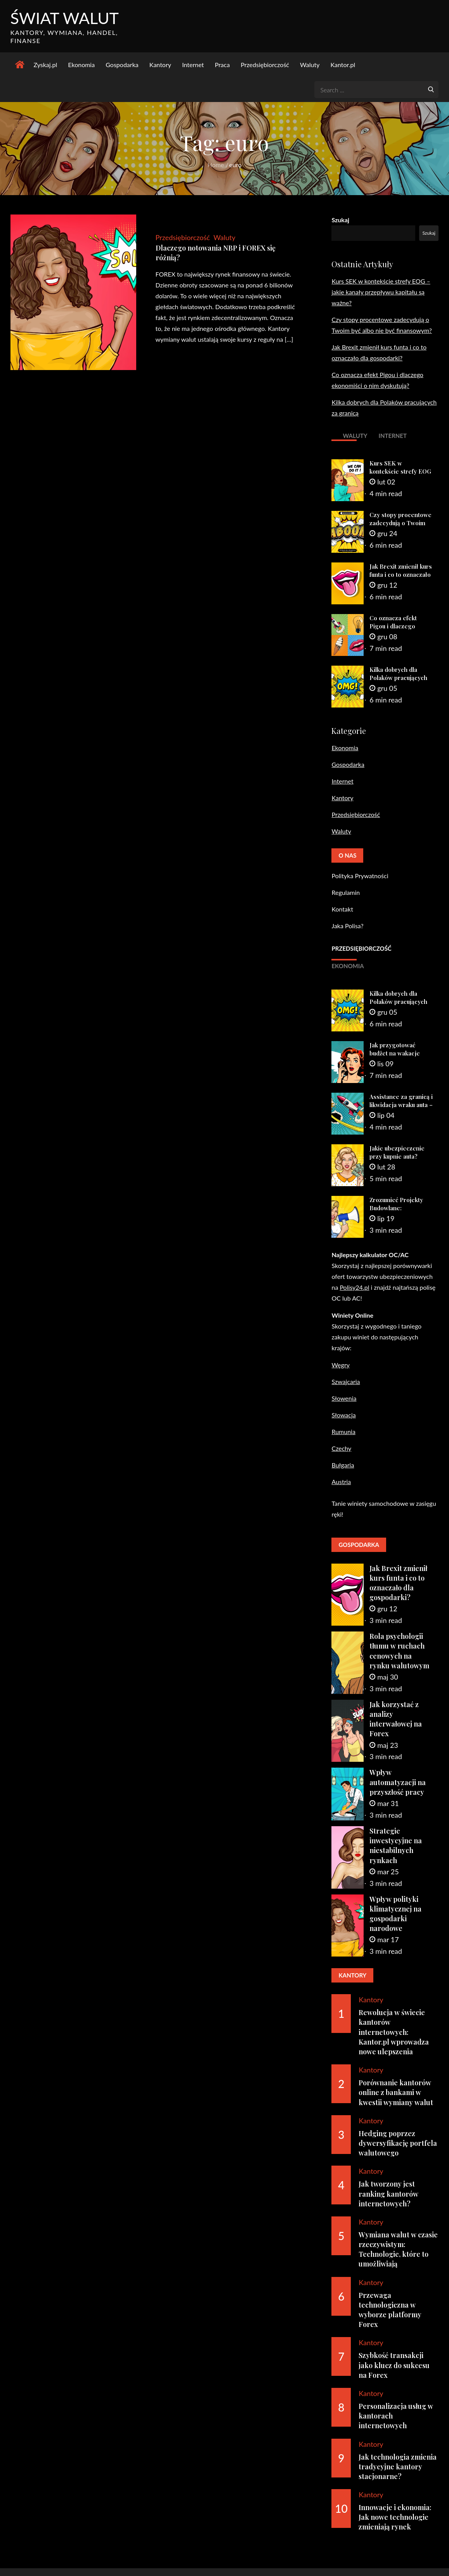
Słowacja (343, 1415)
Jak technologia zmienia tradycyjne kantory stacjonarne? (398, 2466)
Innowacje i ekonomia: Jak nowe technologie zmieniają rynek (395, 2517)
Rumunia (343, 1431)
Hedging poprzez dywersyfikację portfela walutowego (398, 2143)
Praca (222, 65)
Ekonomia (81, 65)
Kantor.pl (342, 65)
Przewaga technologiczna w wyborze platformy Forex (390, 2310)
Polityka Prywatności (359, 876)
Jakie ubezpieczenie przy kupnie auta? (397, 1152)
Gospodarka (122, 65)
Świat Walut (65, 18)
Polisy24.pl (354, 1287)
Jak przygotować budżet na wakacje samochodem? (394, 1053)
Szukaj (340, 220)
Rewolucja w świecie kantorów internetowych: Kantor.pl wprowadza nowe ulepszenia (394, 2032)
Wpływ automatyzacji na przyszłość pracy (397, 1782)
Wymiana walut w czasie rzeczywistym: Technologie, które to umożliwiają (398, 2249)
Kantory (160, 65)
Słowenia (343, 1398)
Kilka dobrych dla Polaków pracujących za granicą (398, 678)
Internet (193, 65)
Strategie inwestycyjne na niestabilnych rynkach (395, 1846)
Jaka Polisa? (347, 926)
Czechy (341, 1448)
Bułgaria (342, 1465)
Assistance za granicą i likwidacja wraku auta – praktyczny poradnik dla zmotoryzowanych (401, 1109)
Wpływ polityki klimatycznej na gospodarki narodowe (395, 1913)
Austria (341, 1481)
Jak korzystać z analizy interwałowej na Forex (395, 1719)
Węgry (340, 1364)
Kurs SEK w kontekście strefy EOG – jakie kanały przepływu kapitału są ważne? (380, 292)
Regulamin (345, 892)
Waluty (309, 65)
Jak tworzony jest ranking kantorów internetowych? (388, 2194)
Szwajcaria (345, 1381)
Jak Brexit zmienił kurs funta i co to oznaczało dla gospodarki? (400, 575)
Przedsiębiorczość (265, 65)
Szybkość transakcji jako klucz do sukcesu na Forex (394, 2365)
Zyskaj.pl (45, 65)
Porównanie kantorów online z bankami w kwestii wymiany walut (396, 2092)
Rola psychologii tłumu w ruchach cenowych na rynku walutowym (399, 1651)
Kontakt (342, 909)
